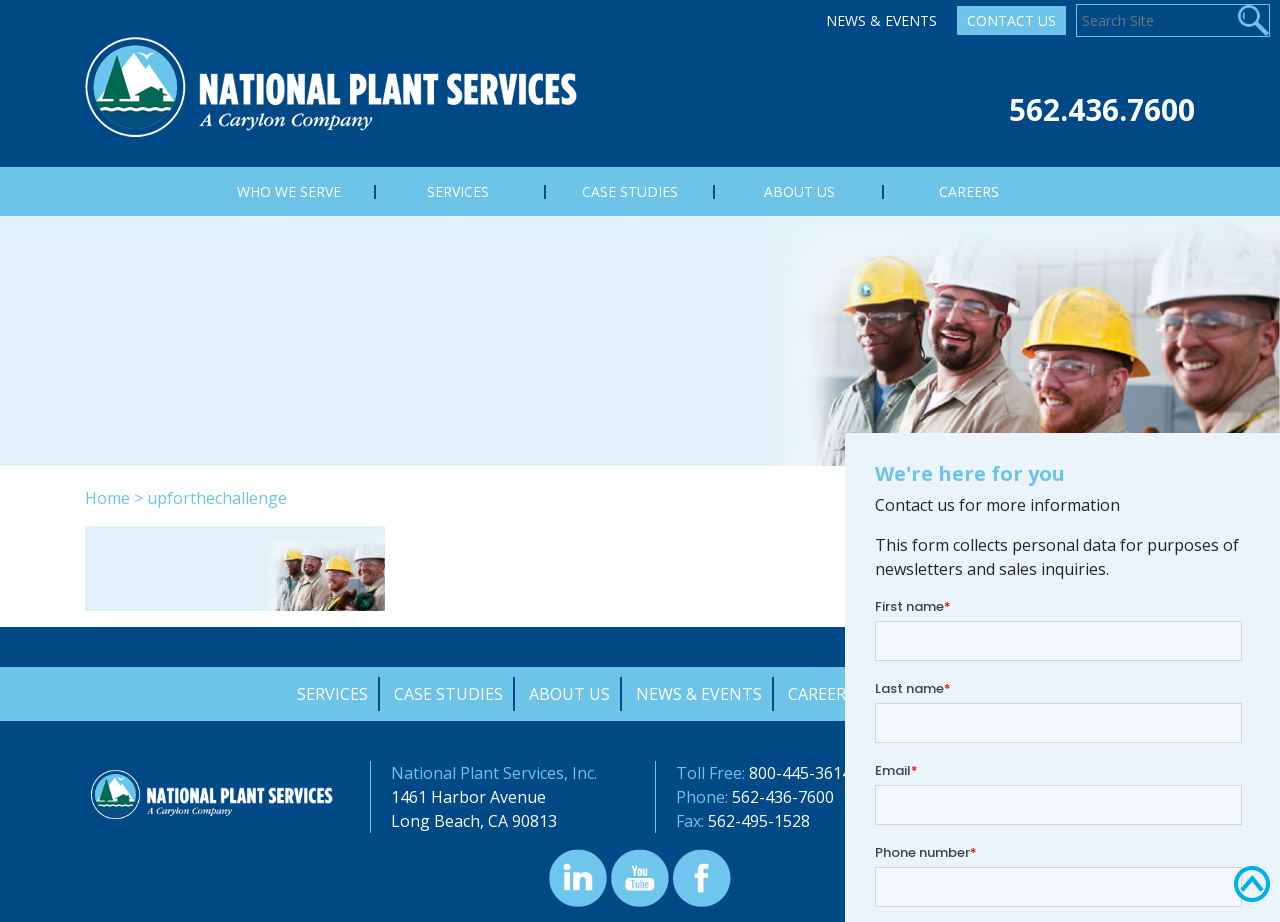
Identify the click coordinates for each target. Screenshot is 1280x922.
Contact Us (1011, 20)
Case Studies (448, 694)
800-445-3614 (800, 773)
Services (332, 694)
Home (107, 498)
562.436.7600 (1102, 109)
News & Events (881, 20)
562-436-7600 (783, 797)
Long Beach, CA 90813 (474, 821)
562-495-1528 (759, 821)
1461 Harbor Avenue (468, 797)
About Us (569, 694)
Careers (821, 694)
